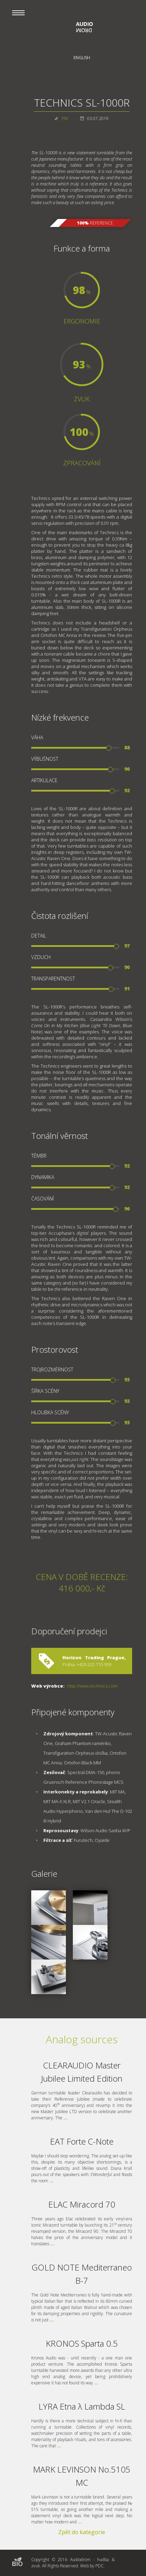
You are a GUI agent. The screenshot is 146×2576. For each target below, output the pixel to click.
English (82, 58)
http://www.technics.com (92, 1686)
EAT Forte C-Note (81, 2141)
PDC (99, 2566)
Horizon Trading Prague (93, 1657)
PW (65, 118)
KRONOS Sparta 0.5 (82, 2343)
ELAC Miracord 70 (81, 2204)
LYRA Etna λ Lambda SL (81, 2406)
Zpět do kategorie (81, 2532)
